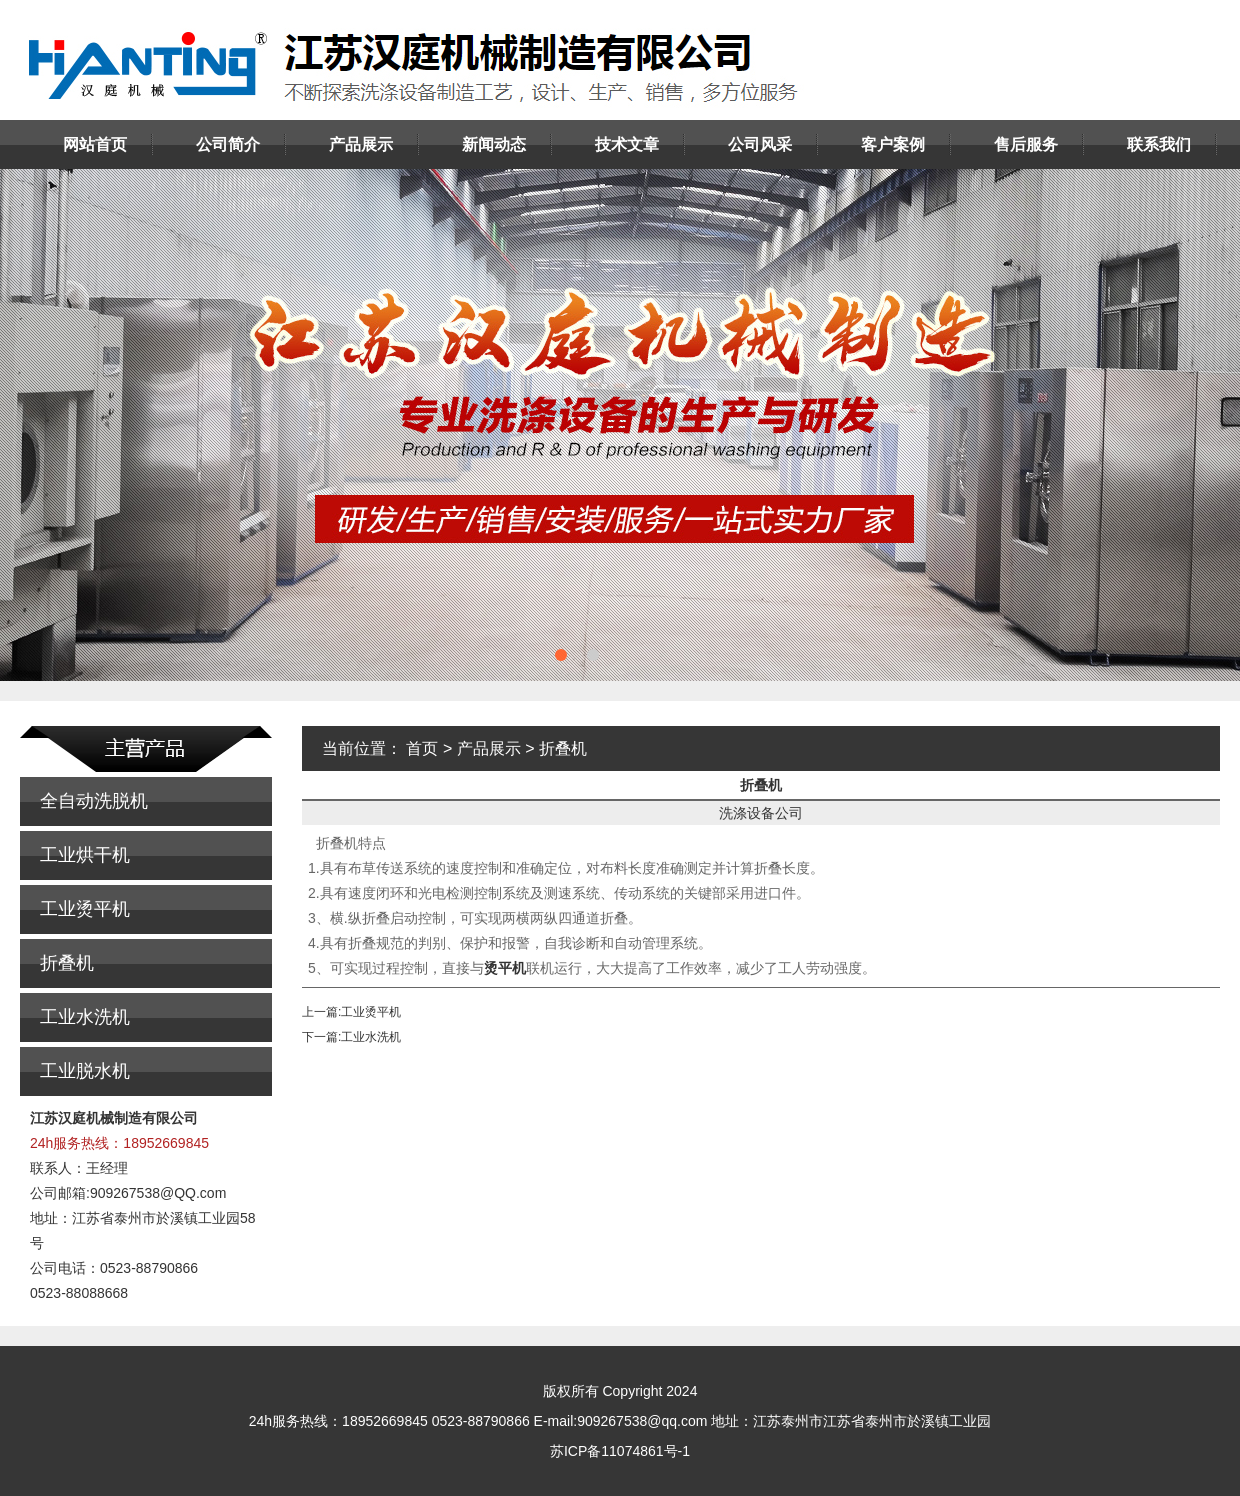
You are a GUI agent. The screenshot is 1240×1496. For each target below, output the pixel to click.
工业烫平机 (85, 909)
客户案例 (893, 144)
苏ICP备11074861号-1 (620, 1451)
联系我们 (1159, 144)
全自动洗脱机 (94, 801)
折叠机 (67, 963)
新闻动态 (494, 144)
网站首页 (95, 144)
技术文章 (627, 144)
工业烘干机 (85, 855)
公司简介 (228, 144)
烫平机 (505, 968)
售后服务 (1026, 144)
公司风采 (760, 144)
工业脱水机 (85, 1071)
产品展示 (361, 144)
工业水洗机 (85, 1017)
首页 (422, 748)
